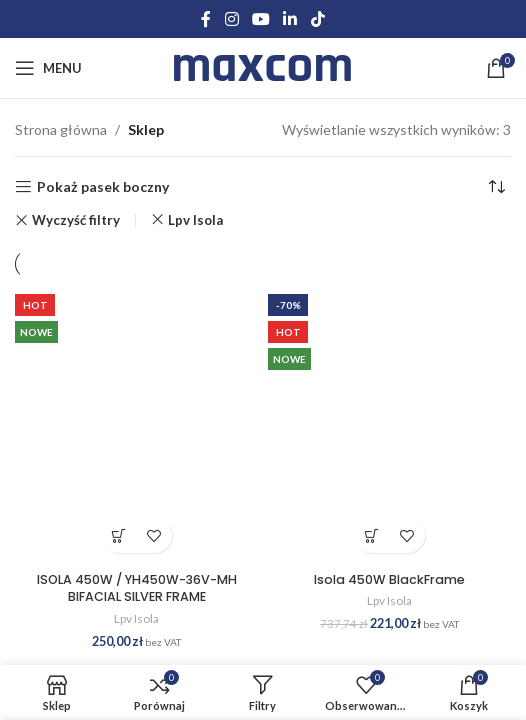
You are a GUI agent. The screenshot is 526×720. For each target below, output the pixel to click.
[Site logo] (263, 66)
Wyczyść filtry (76, 220)
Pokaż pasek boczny (103, 187)
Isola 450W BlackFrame (389, 579)
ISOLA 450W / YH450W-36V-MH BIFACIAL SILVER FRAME (137, 588)
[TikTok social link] (317, 19)
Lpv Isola (136, 618)
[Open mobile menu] (48, 68)
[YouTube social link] (260, 19)
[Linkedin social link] (290, 19)
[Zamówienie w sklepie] (496, 187)
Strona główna (61, 129)
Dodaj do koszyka (119, 535)
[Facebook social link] (206, 19)
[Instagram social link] (231, 19)
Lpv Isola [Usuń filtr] (195, 220)
